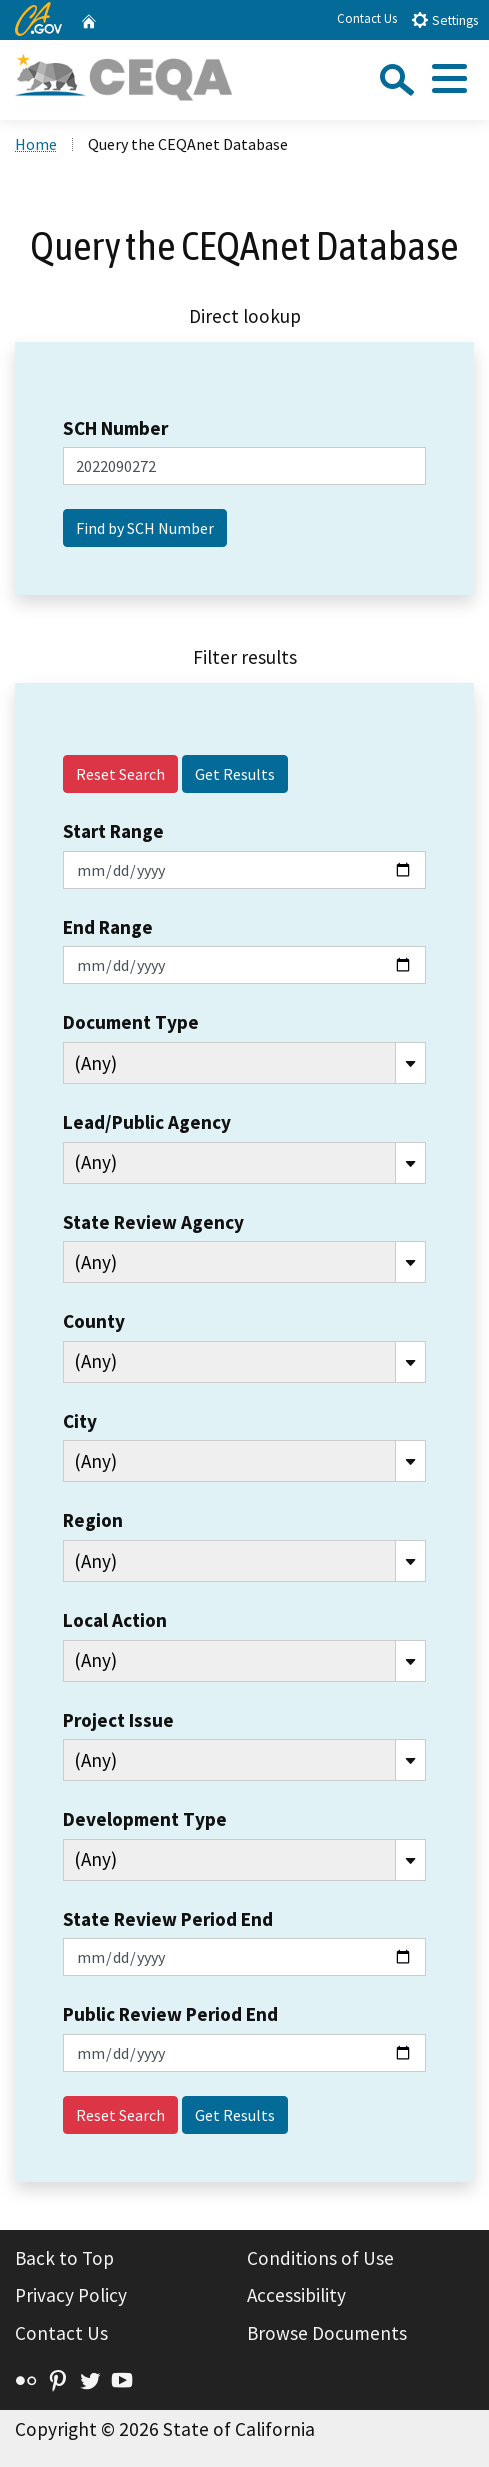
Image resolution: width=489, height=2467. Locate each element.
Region (93, 1520)
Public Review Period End (170, 2014)
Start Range (113, 831)
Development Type (145, 1819)
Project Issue (118, 1720)
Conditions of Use (320, 2258)
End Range (108, 927)
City (80, 1421)
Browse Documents (327, 2333)
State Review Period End (168, 1919)
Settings (444, 19)
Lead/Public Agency (147, 1122)
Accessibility (296, 2295)
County (94, 1321)
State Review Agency (153, 1222)
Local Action (115, 1620)
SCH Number (115, 428)
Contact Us (367, 18)
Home (36, 144)
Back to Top (64, 2258)
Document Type (131, 1022)
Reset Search (120, 774)
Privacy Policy (71, 2295)
